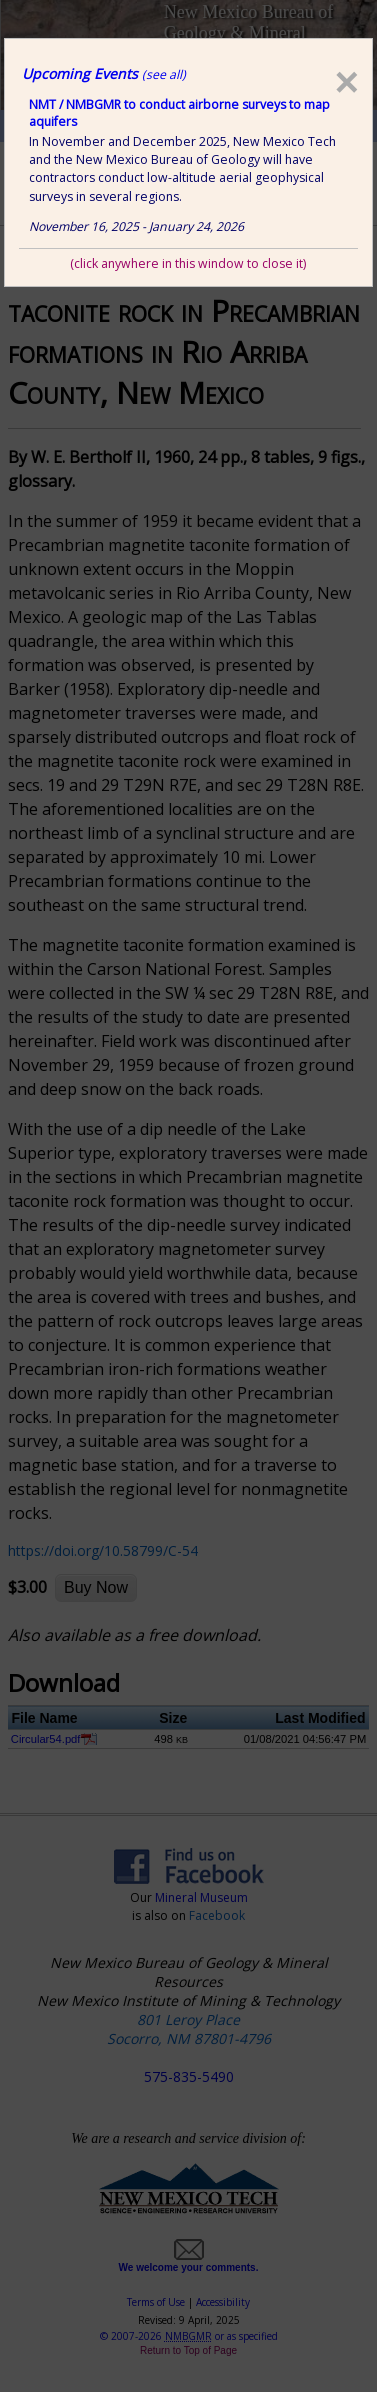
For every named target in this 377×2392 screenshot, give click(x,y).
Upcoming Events (104, 73)
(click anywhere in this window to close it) (188, 263)
